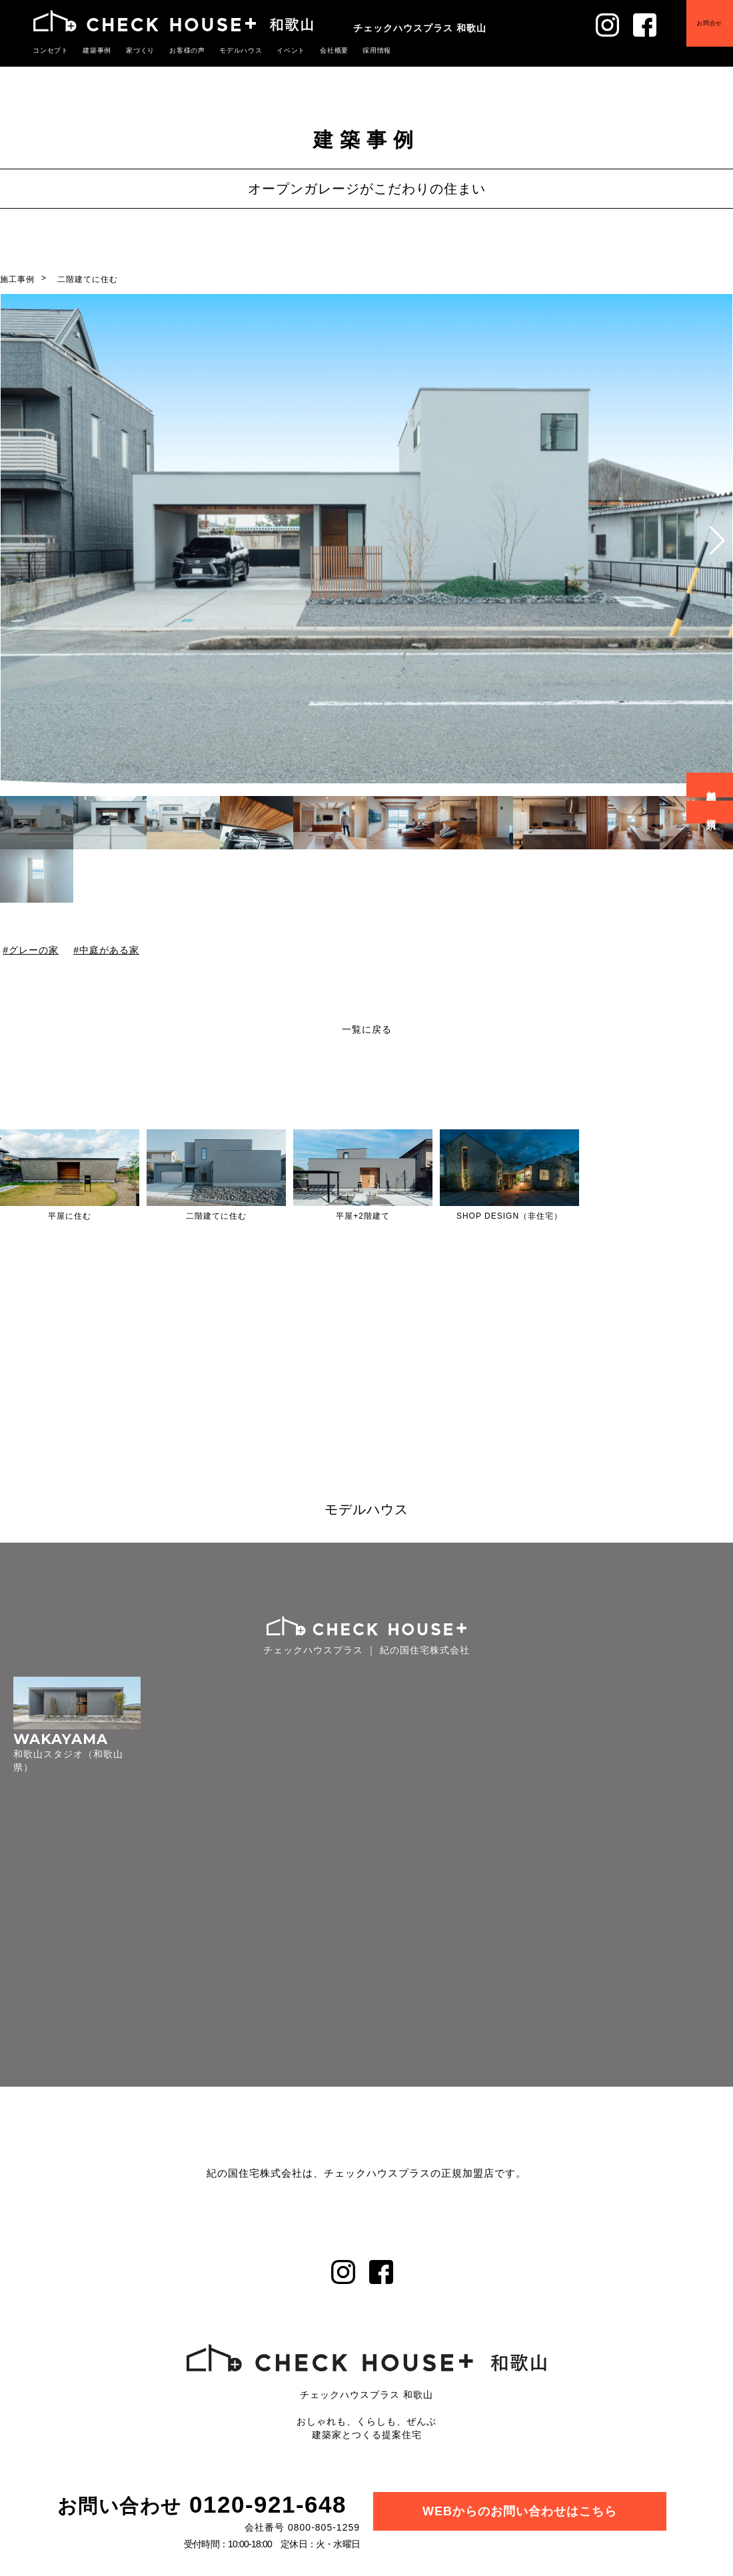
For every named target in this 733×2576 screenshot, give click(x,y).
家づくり (133, 50)
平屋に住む (69, 1216)
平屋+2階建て (363, 1216)
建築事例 (92, 50)
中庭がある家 (109, 950)
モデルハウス (227, 50)
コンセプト (49, 50)
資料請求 (712, 812)
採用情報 (354, 50)
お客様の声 (177, 50)
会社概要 (314, 50)
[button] (717, 540)
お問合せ (700, 33)
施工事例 (17, 279)
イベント (274, 50)
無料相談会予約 (712, 785)
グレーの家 (34, 950)
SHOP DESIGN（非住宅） (509, 1216)
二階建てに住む (87, 279)
